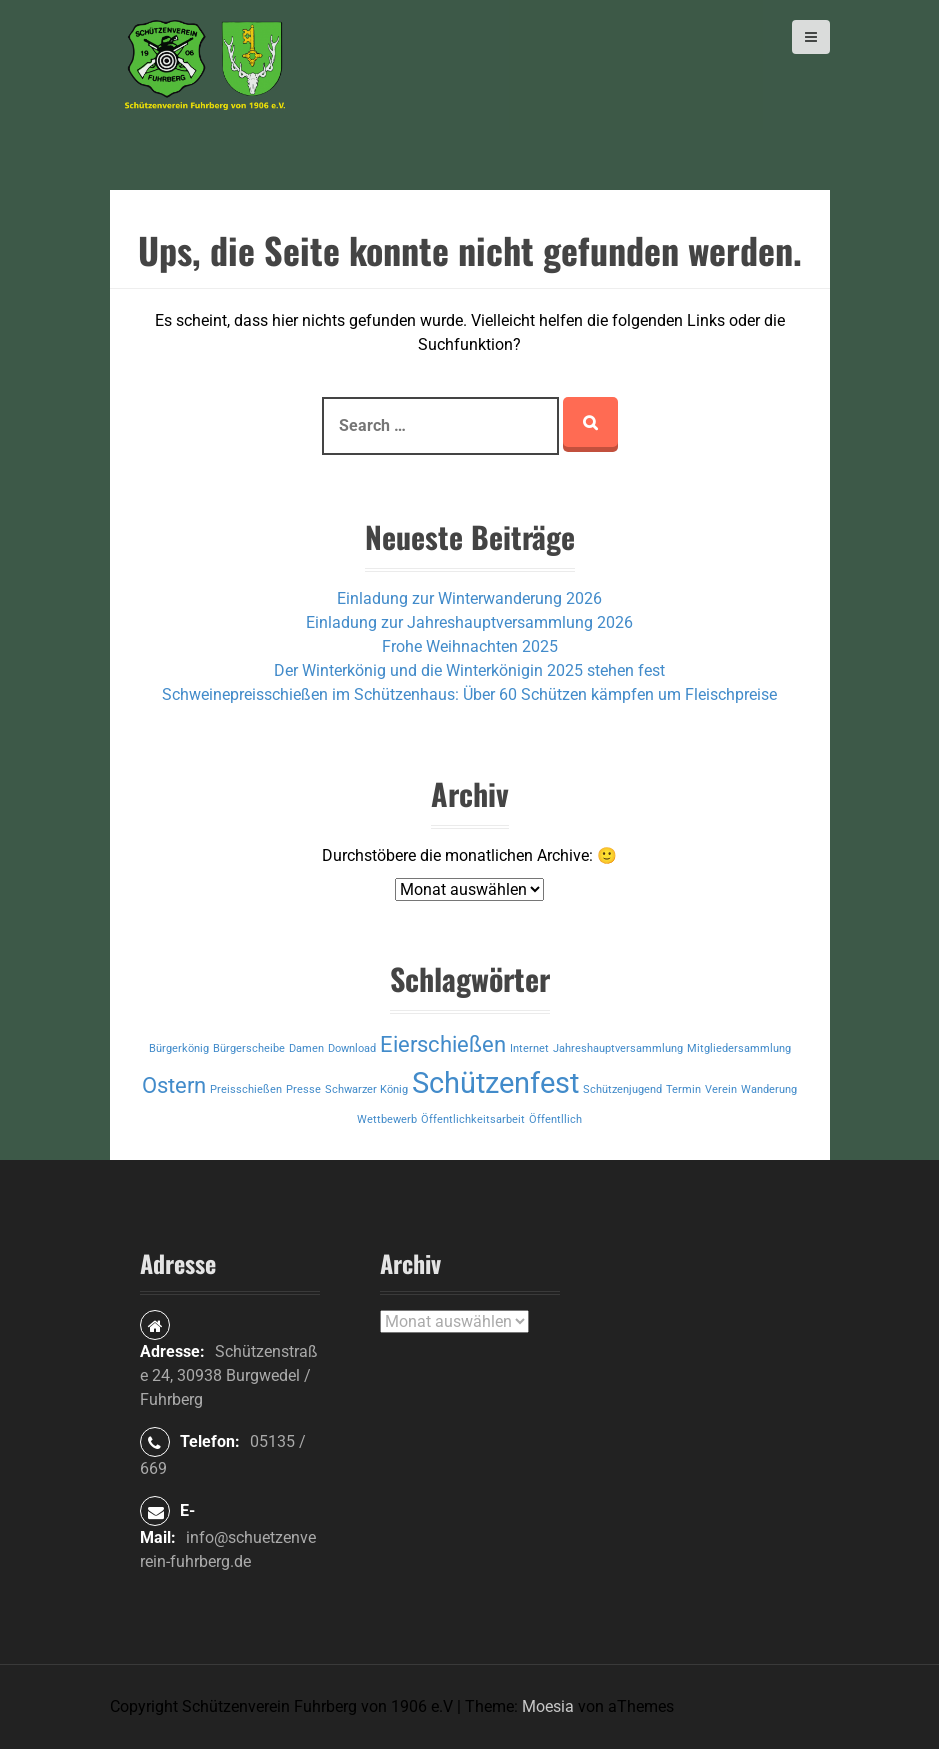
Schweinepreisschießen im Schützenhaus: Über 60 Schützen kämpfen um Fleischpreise (469, 694)
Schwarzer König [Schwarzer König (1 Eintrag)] (366, 1089)
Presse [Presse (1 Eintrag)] (303, 1089)
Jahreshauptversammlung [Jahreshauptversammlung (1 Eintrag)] (618, 1048)
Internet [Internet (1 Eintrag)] (529, 1048)
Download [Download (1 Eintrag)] (352, 1048)
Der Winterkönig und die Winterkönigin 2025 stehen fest (469, 670)
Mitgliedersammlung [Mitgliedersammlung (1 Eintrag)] (739, 1048)
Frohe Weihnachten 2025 (470, 646)
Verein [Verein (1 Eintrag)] (721, 1089)
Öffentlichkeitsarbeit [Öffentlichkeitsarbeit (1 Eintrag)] (473, 1119)
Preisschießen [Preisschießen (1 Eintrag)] (246, 1089)
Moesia (548, 1706)
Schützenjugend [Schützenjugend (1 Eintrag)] (622, 1089)
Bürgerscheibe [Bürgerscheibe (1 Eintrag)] (249, 1048)
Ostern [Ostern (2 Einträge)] (174, 1085)
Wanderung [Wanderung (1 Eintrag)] (769, 1089)
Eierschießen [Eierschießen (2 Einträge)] (443, 1044)
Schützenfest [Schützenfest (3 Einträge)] (495, 1083)
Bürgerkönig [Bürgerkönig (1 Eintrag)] (179, 1048)
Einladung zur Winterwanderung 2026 (469, 598)
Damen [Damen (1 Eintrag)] (306, 1048)
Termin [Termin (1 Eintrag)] (683, 1089)
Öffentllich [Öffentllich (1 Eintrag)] (555, 1119)
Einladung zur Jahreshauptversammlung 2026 (469, 622)
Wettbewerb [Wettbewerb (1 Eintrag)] (387, 1119)
